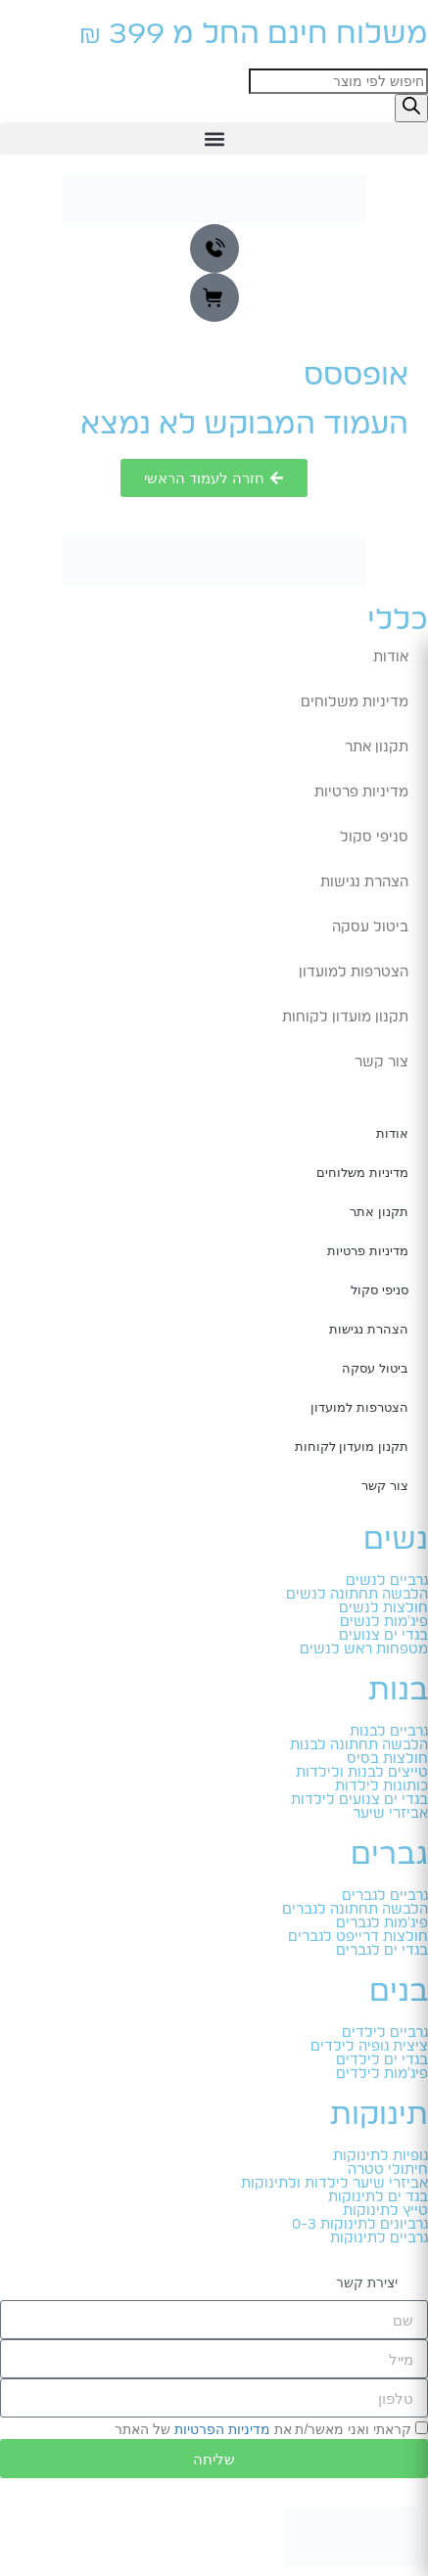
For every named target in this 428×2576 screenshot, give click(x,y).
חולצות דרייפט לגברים (358, 1937)
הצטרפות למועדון (353, 972)
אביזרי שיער (390, 1814)
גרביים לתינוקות (379, 2238)
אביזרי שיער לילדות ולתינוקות (334, 2184)
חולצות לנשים (383, 1608)
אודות (390, 657)
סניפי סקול (374, 837)
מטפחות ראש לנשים (364, 1649)
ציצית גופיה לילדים (369, 2047)
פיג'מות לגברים (382, 1923)
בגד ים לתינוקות (378, 2197)
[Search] (411, 108)
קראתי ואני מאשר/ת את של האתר (263, 2429)
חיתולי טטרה (388, 2170)
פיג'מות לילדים (382, 2074)
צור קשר (381, 1062)
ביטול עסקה (370, 927)
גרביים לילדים (385, 2033)
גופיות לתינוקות (380, 2156)
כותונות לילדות (381, 1786)
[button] (214, 138)
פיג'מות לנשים (384, 1622)
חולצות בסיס (387, 1759)
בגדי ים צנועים (383, 1636)
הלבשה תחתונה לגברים (355, 1910)
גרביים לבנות (389, 1732)
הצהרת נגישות (364, 882)
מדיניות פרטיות (361, 792)
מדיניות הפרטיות (222, 2429)
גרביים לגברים (385, 1896)
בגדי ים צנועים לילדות (359, 1800)
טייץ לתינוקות (385, 2211)
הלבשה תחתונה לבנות (359, 1745)
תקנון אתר (376, 747)
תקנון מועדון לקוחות (345, 1017)
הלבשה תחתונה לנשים (357, 1595)
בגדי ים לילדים (382, 2060)
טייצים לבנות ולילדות (362, 1773)
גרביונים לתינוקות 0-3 (360, 2225)
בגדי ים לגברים (382, 1951)
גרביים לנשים (387, 1581)
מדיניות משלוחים (354, 702)
